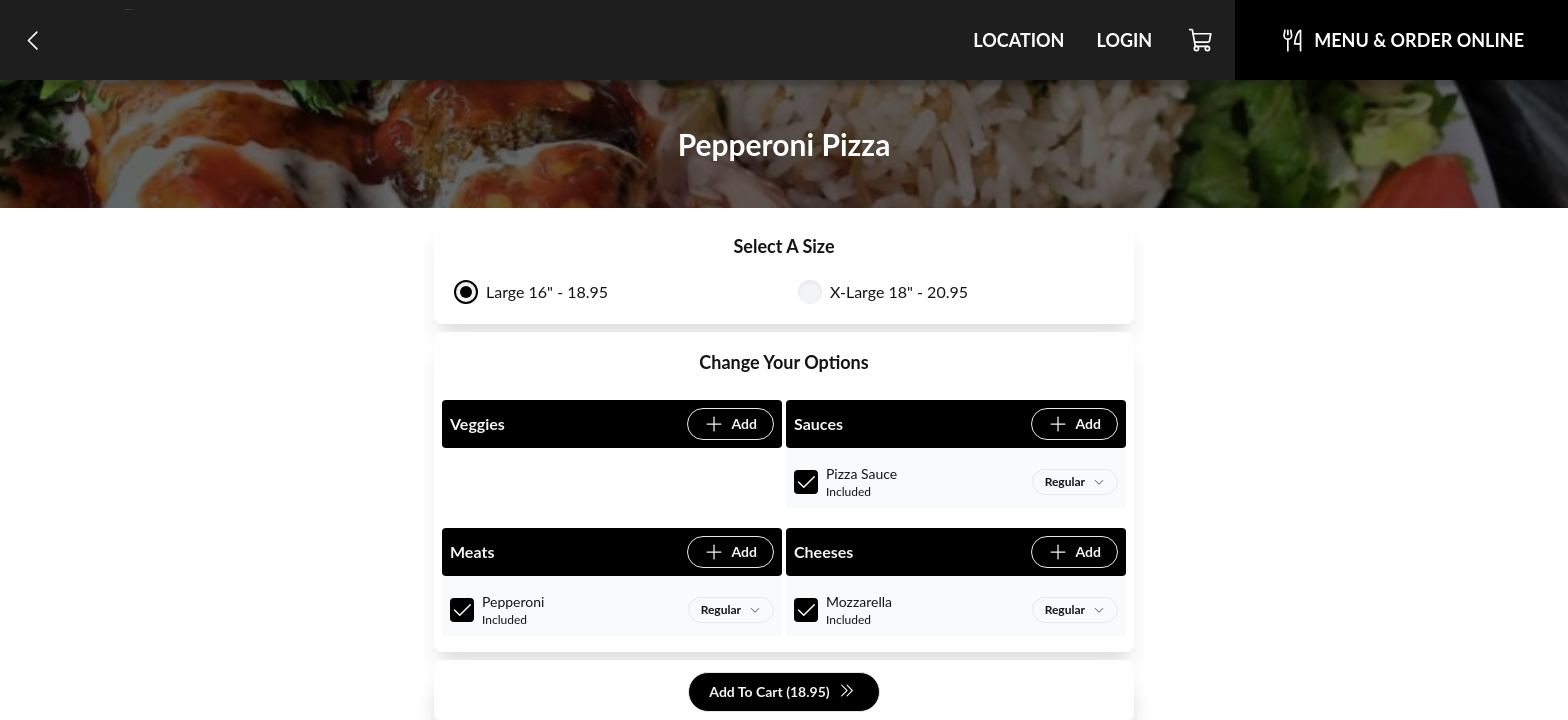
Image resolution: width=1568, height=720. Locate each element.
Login (1124, 40)
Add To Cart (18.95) (781, 692)
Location (1018, 40)
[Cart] (1201, 40)
